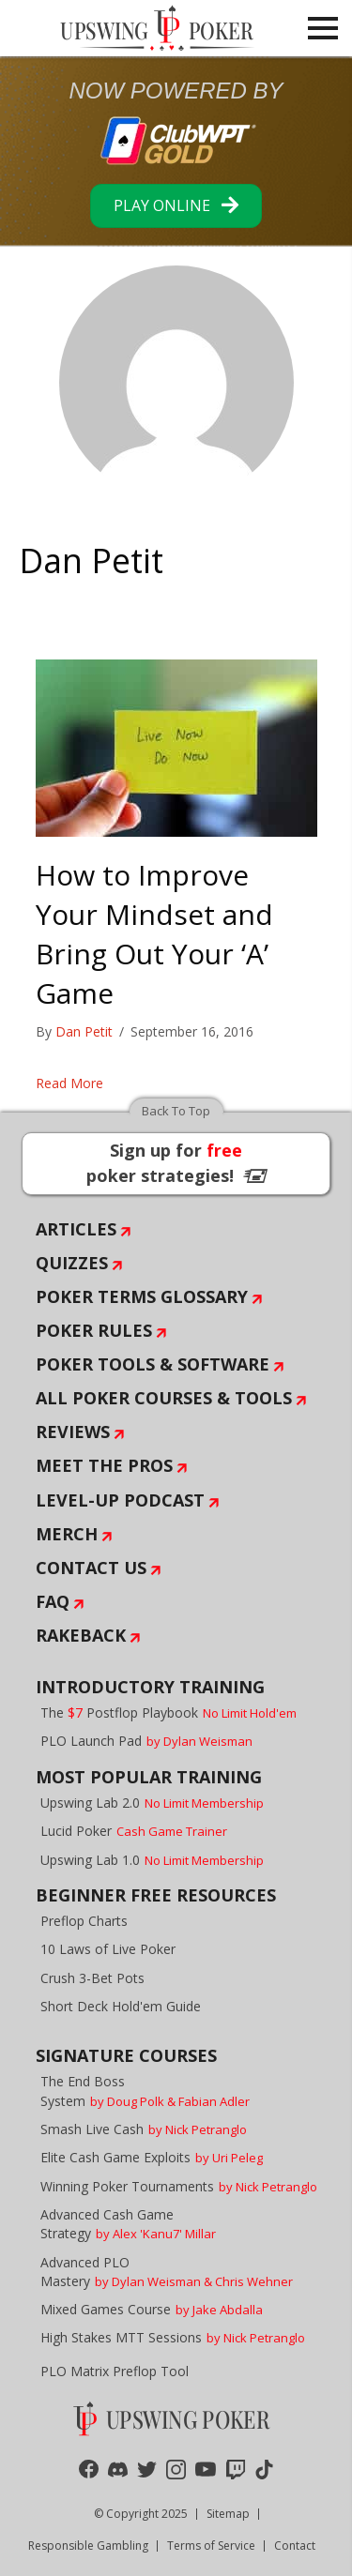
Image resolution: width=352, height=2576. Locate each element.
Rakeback (81, 1635)
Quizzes (72, 1262)
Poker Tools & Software (152, 1364)
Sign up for (176, 1163)
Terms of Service (211, 2545)
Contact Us (91, 1567)
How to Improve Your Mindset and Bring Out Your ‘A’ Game (154, 934)
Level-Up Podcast (120, 1500)
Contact (294, 2545)
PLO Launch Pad (146, 1741)
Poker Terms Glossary (142, 1296)
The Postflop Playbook (168, 1712)
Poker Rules (94, 1330)
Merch (67, 1534)
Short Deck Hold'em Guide (120, 2006)
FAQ (52, 1601)
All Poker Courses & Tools (164, 1397)
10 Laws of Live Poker (108, 1949)
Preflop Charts (84, 1921)
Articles (76, 1229)
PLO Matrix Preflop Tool (114, 2371)
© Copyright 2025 (141, 2514)
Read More (69, 1083)
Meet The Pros (104, 1465)
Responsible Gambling (88, 2545)
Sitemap (228, 2514)
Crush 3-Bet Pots (92, 1978)
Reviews (73, 1431)
